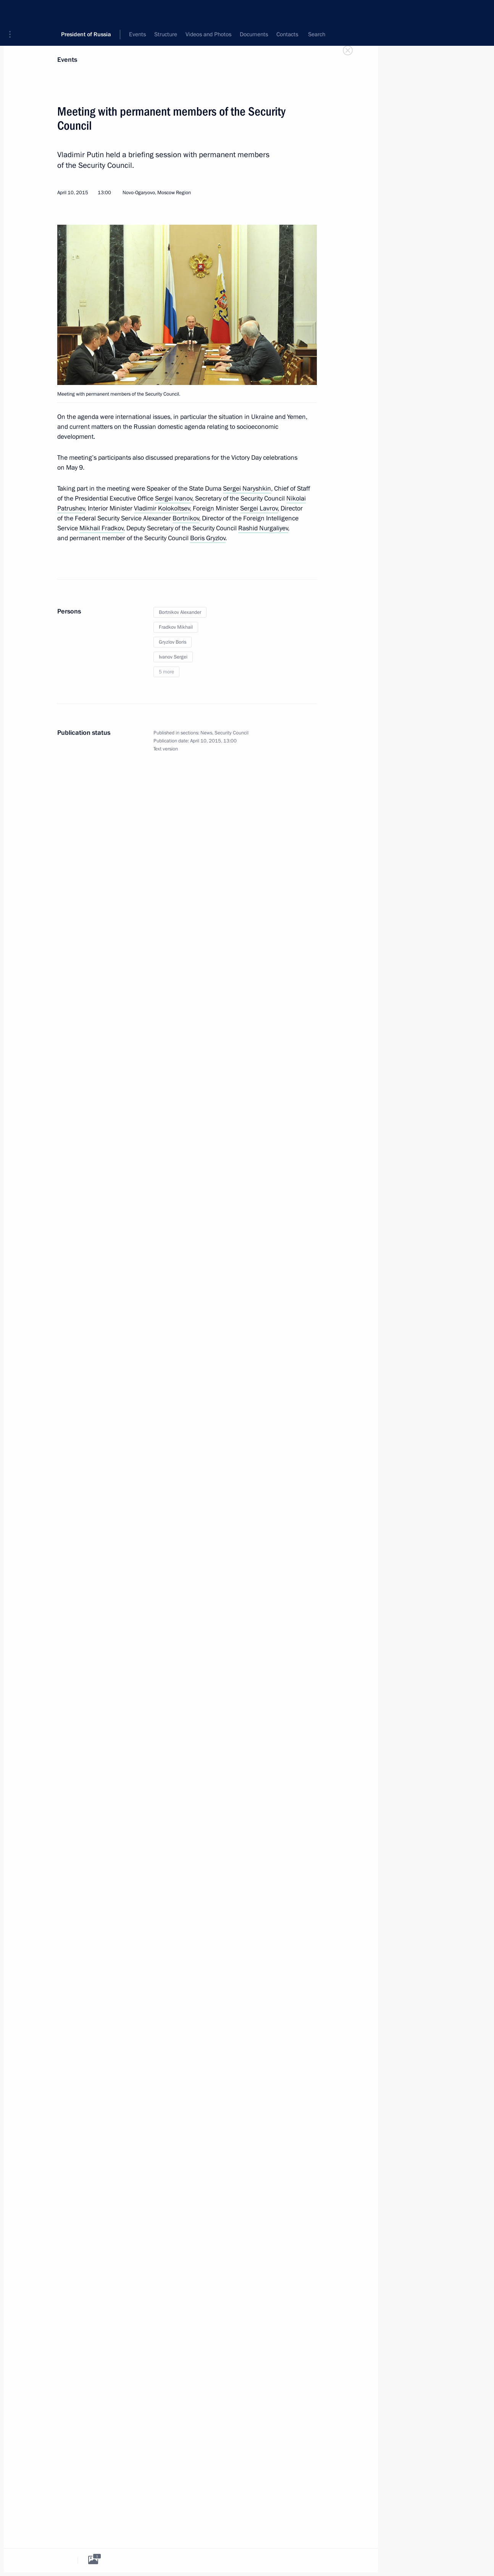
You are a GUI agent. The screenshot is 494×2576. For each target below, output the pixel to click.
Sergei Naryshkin (247, 488)
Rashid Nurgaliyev (263, 528)
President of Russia (86, 11)
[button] (12, 11)
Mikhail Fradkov (101, 528)
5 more (166, 671)
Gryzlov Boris (172, 642)
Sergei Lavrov (259, 508)
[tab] (62, 2560)
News (206, 732)
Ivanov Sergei (173, 657)
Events (67, 59)
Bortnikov (186, 518)
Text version (165, 748)
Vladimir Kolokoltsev (162, 508)
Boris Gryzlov (208, 538)
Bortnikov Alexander (180, 612)
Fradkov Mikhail (176, 627)
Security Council (232, 732)
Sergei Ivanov (173, 498)
